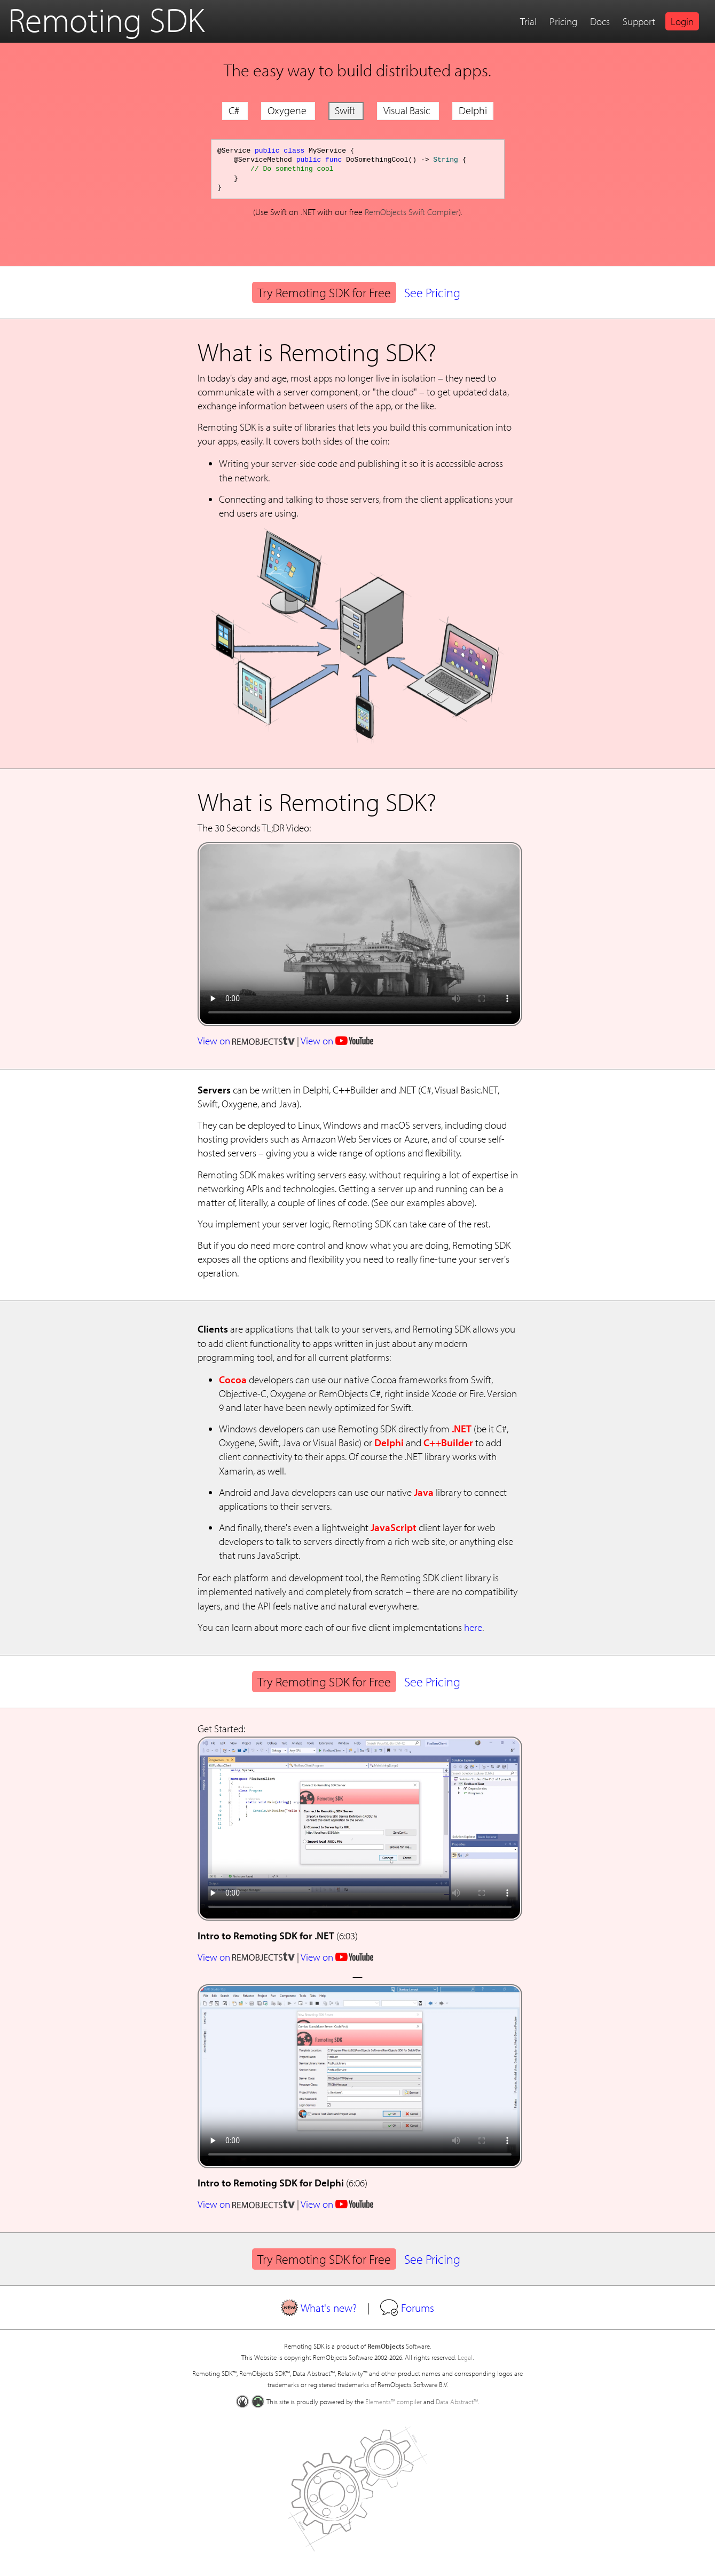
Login (682, 21)
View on (246, 1040)
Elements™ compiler (393, 2401)
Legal (465, 2357)
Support (639, 21)
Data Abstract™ (457, 2401)
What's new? (319, 2307)
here (473, 1627)
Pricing (563, 21)
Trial (528, 21)
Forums (407, 2307)
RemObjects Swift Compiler (412, 212)
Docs (600, 21)
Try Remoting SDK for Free (324, 292)
